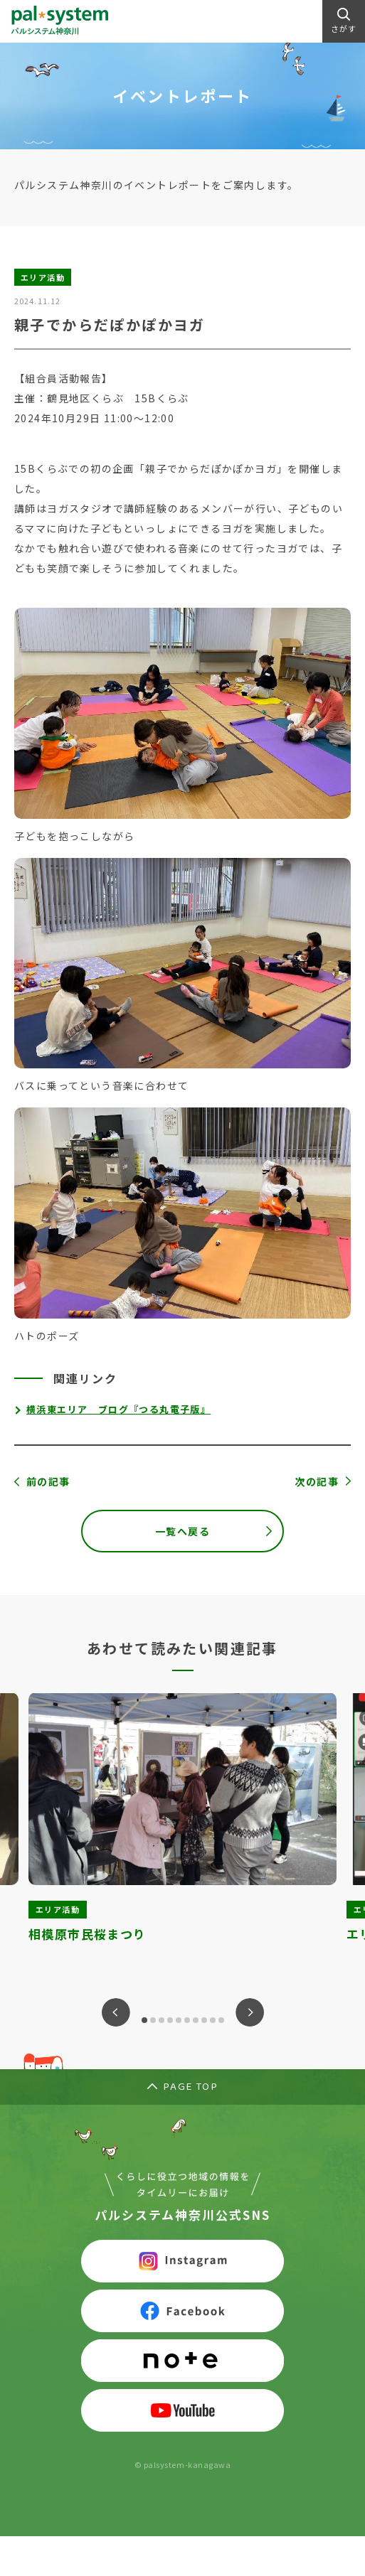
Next (250, 2012)
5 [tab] (178, 2020)
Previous (116, 2012)
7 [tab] (196, 2020)
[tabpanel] (182, 1828)
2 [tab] (153, 2020)
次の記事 (317, 1481)
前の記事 (48, 1481)
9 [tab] (213, 2020)
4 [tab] (170, 2020)
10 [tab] (221, 2020)
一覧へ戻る (182, 1531)
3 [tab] (161, 2020)
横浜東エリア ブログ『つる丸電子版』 (118, 1409)
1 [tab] (144, 2020)
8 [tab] (204, 2020)
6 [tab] (187, 2020)
